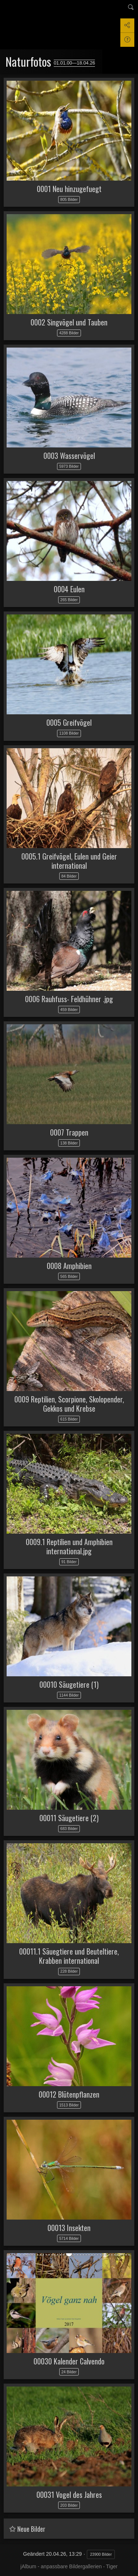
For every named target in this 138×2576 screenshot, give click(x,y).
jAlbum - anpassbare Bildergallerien (61, 2566)
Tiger (111, 2566)
